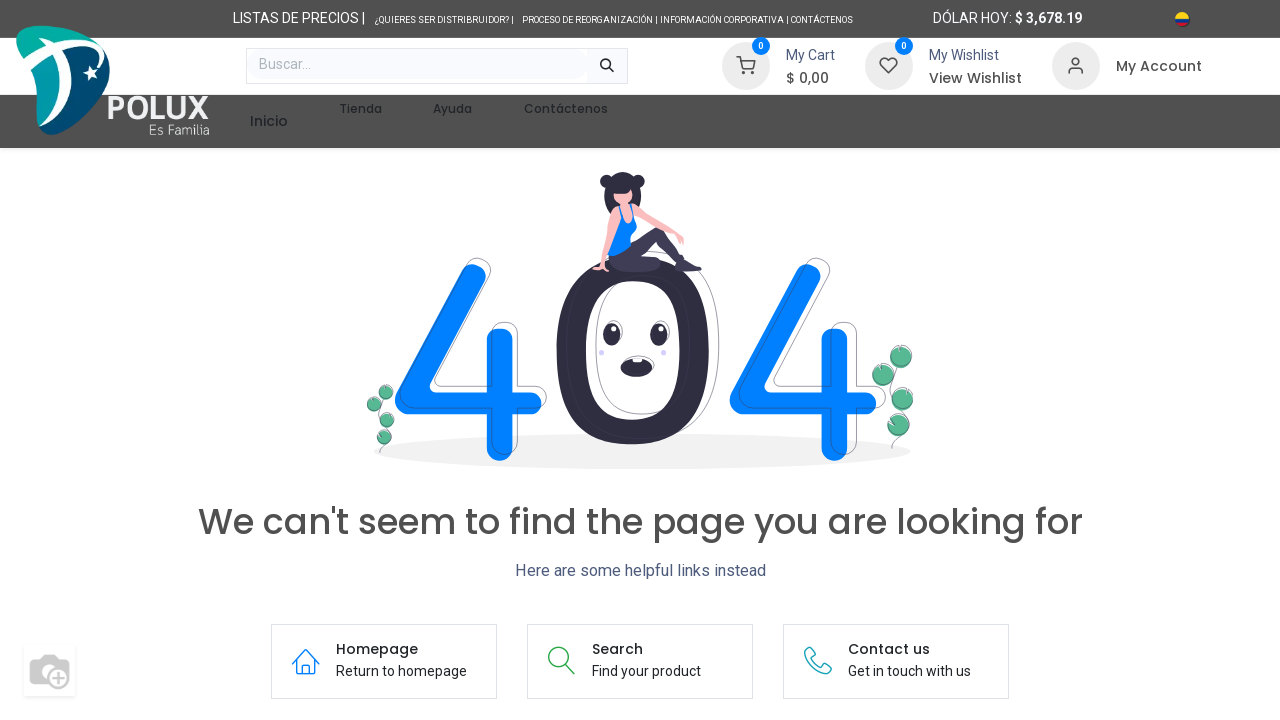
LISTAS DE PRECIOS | (299, 18)
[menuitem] (268, 121)
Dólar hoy (971, 18)
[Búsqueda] (607, 66)
